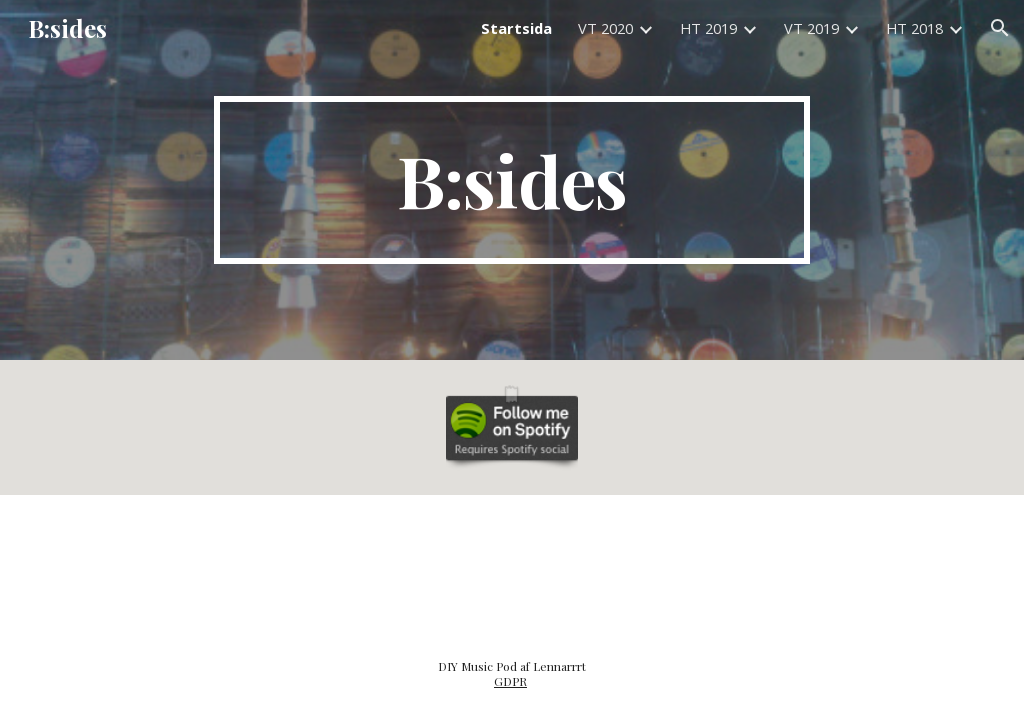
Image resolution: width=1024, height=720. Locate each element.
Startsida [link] (516, 28)
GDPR (510, 681)
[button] (1000, 28)
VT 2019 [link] (811, 28)
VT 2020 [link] (605, 28)
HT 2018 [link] (914, 28)
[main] (511, 180)
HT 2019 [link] (708, 28)
